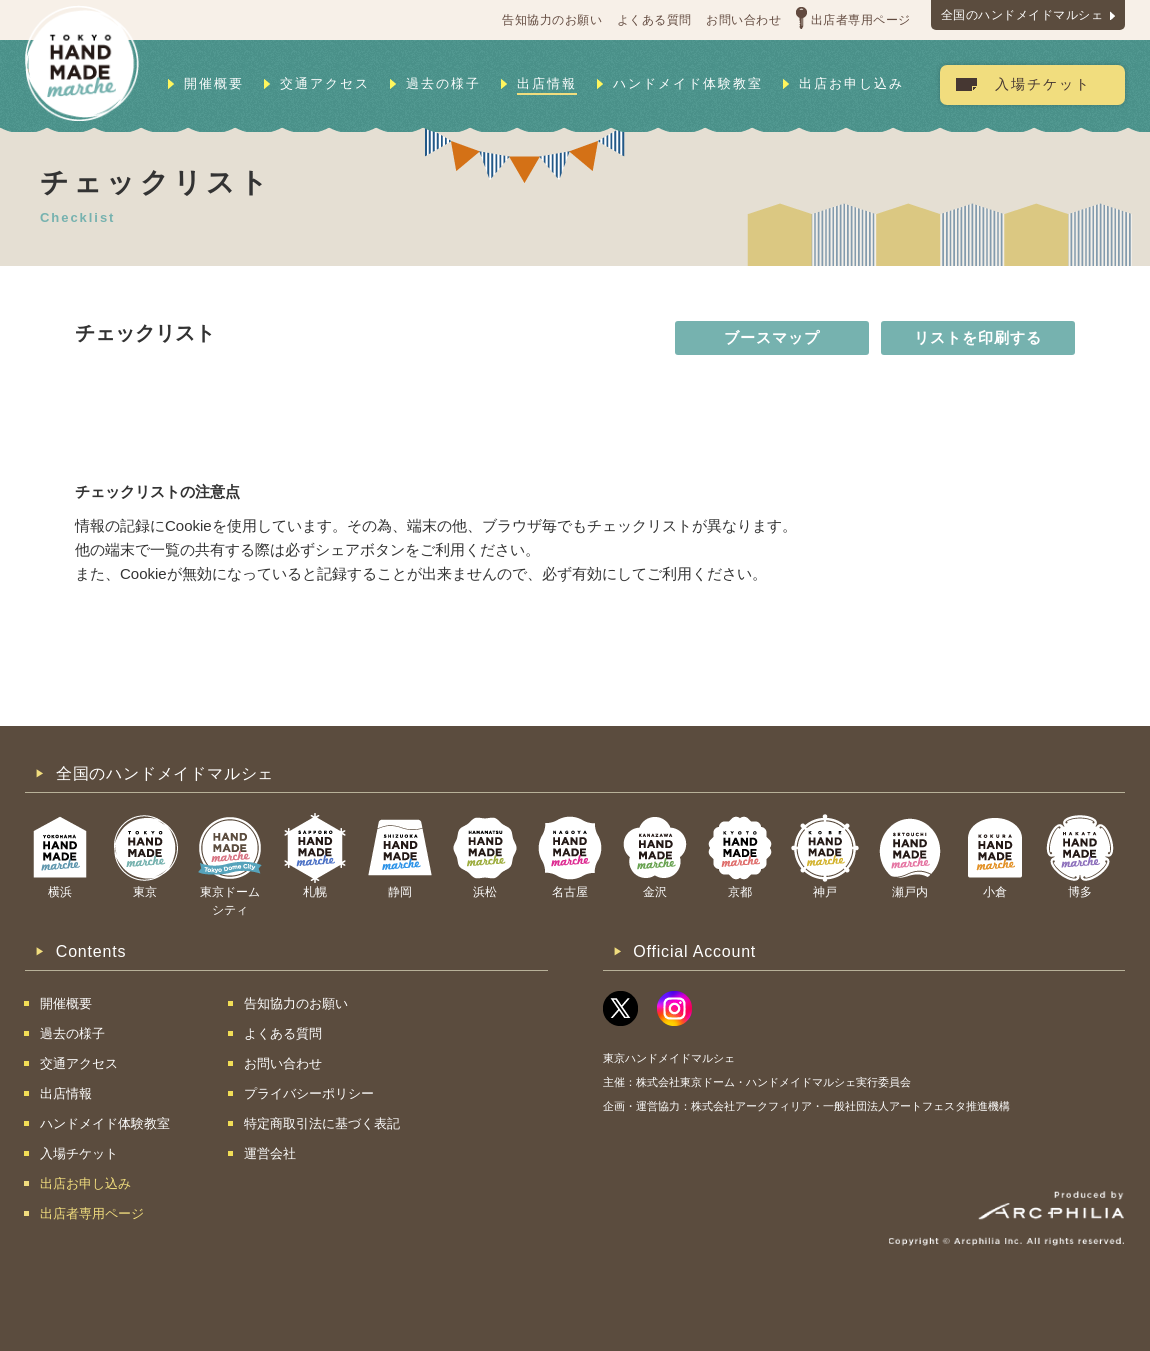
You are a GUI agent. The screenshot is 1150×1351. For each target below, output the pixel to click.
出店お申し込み (851, 83)
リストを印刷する (978, 337)
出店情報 (547, 83)
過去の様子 (443, 83)
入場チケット (1043, 84)
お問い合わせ (743, 20)
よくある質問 (654, 20)
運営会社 (270, 1153)
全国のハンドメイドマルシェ (1022, 15)
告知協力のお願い (552, 20)
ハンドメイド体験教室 (688, 83)
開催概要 (214, 83)
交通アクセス (325, 83)
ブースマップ (772, 337)
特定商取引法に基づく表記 (322, 1123)
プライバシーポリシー (309, 1093)
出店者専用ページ (861, 20)
